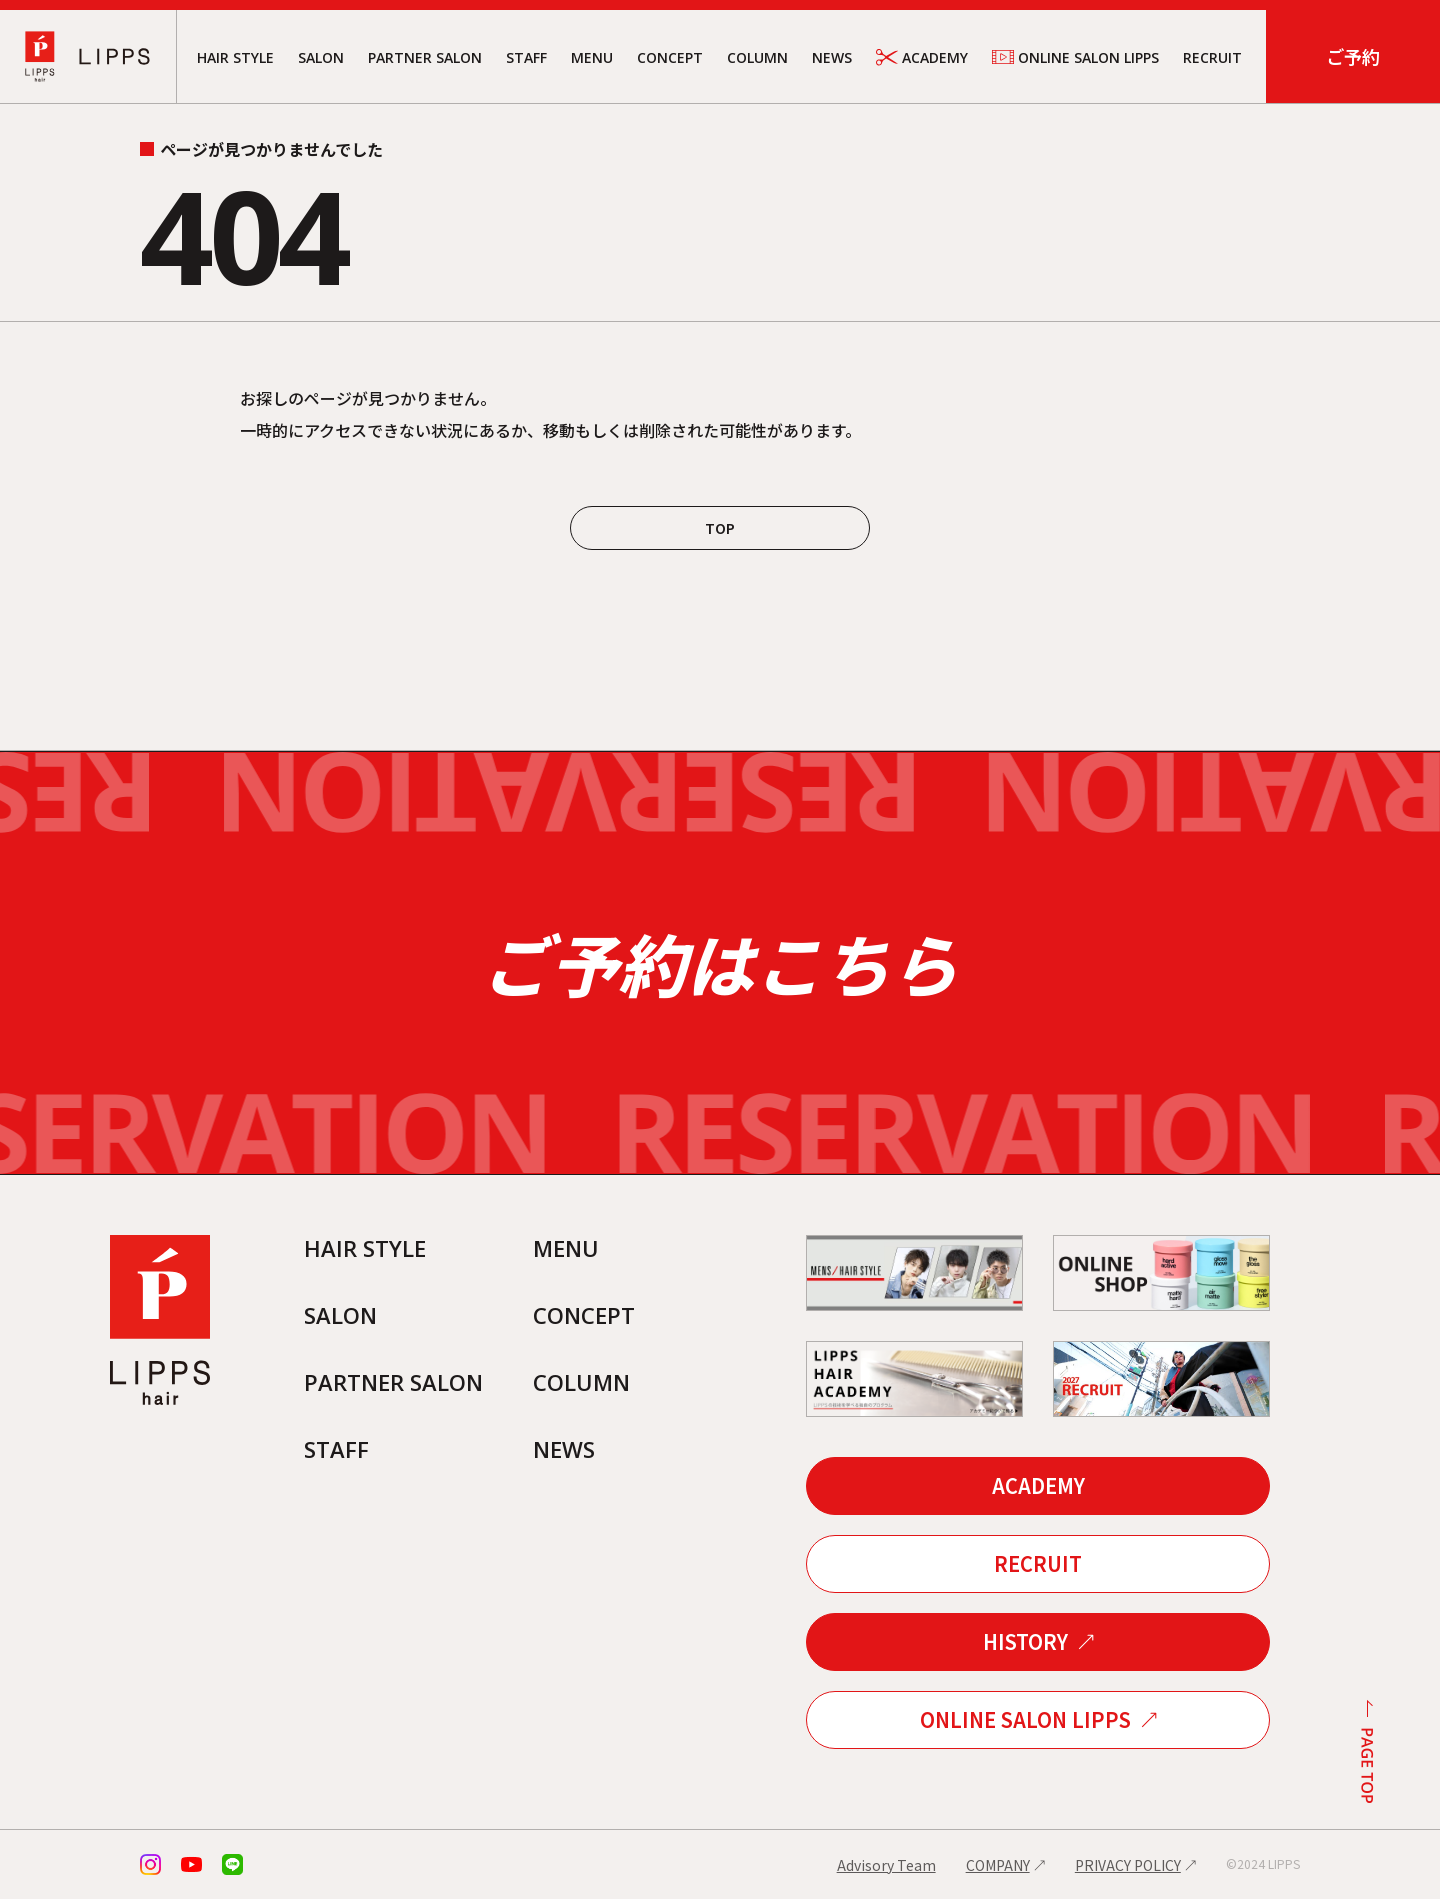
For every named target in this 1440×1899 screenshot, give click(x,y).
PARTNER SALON (425, 57)
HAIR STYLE (235, 57)
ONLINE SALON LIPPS (1075, 57)
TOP (720, 528)
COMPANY (998, 1865)
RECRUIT (1212, 57)
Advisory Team (886, 1865)
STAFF (526, 57)
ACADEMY (922, 57)
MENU (592, 57)
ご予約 (1353, 56)
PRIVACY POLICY (1128, 1865)
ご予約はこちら (720, 963)
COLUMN (757, 57)
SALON (321, 57)
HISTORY (1025, 1641)
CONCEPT (670, 57)
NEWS (832, 57)
